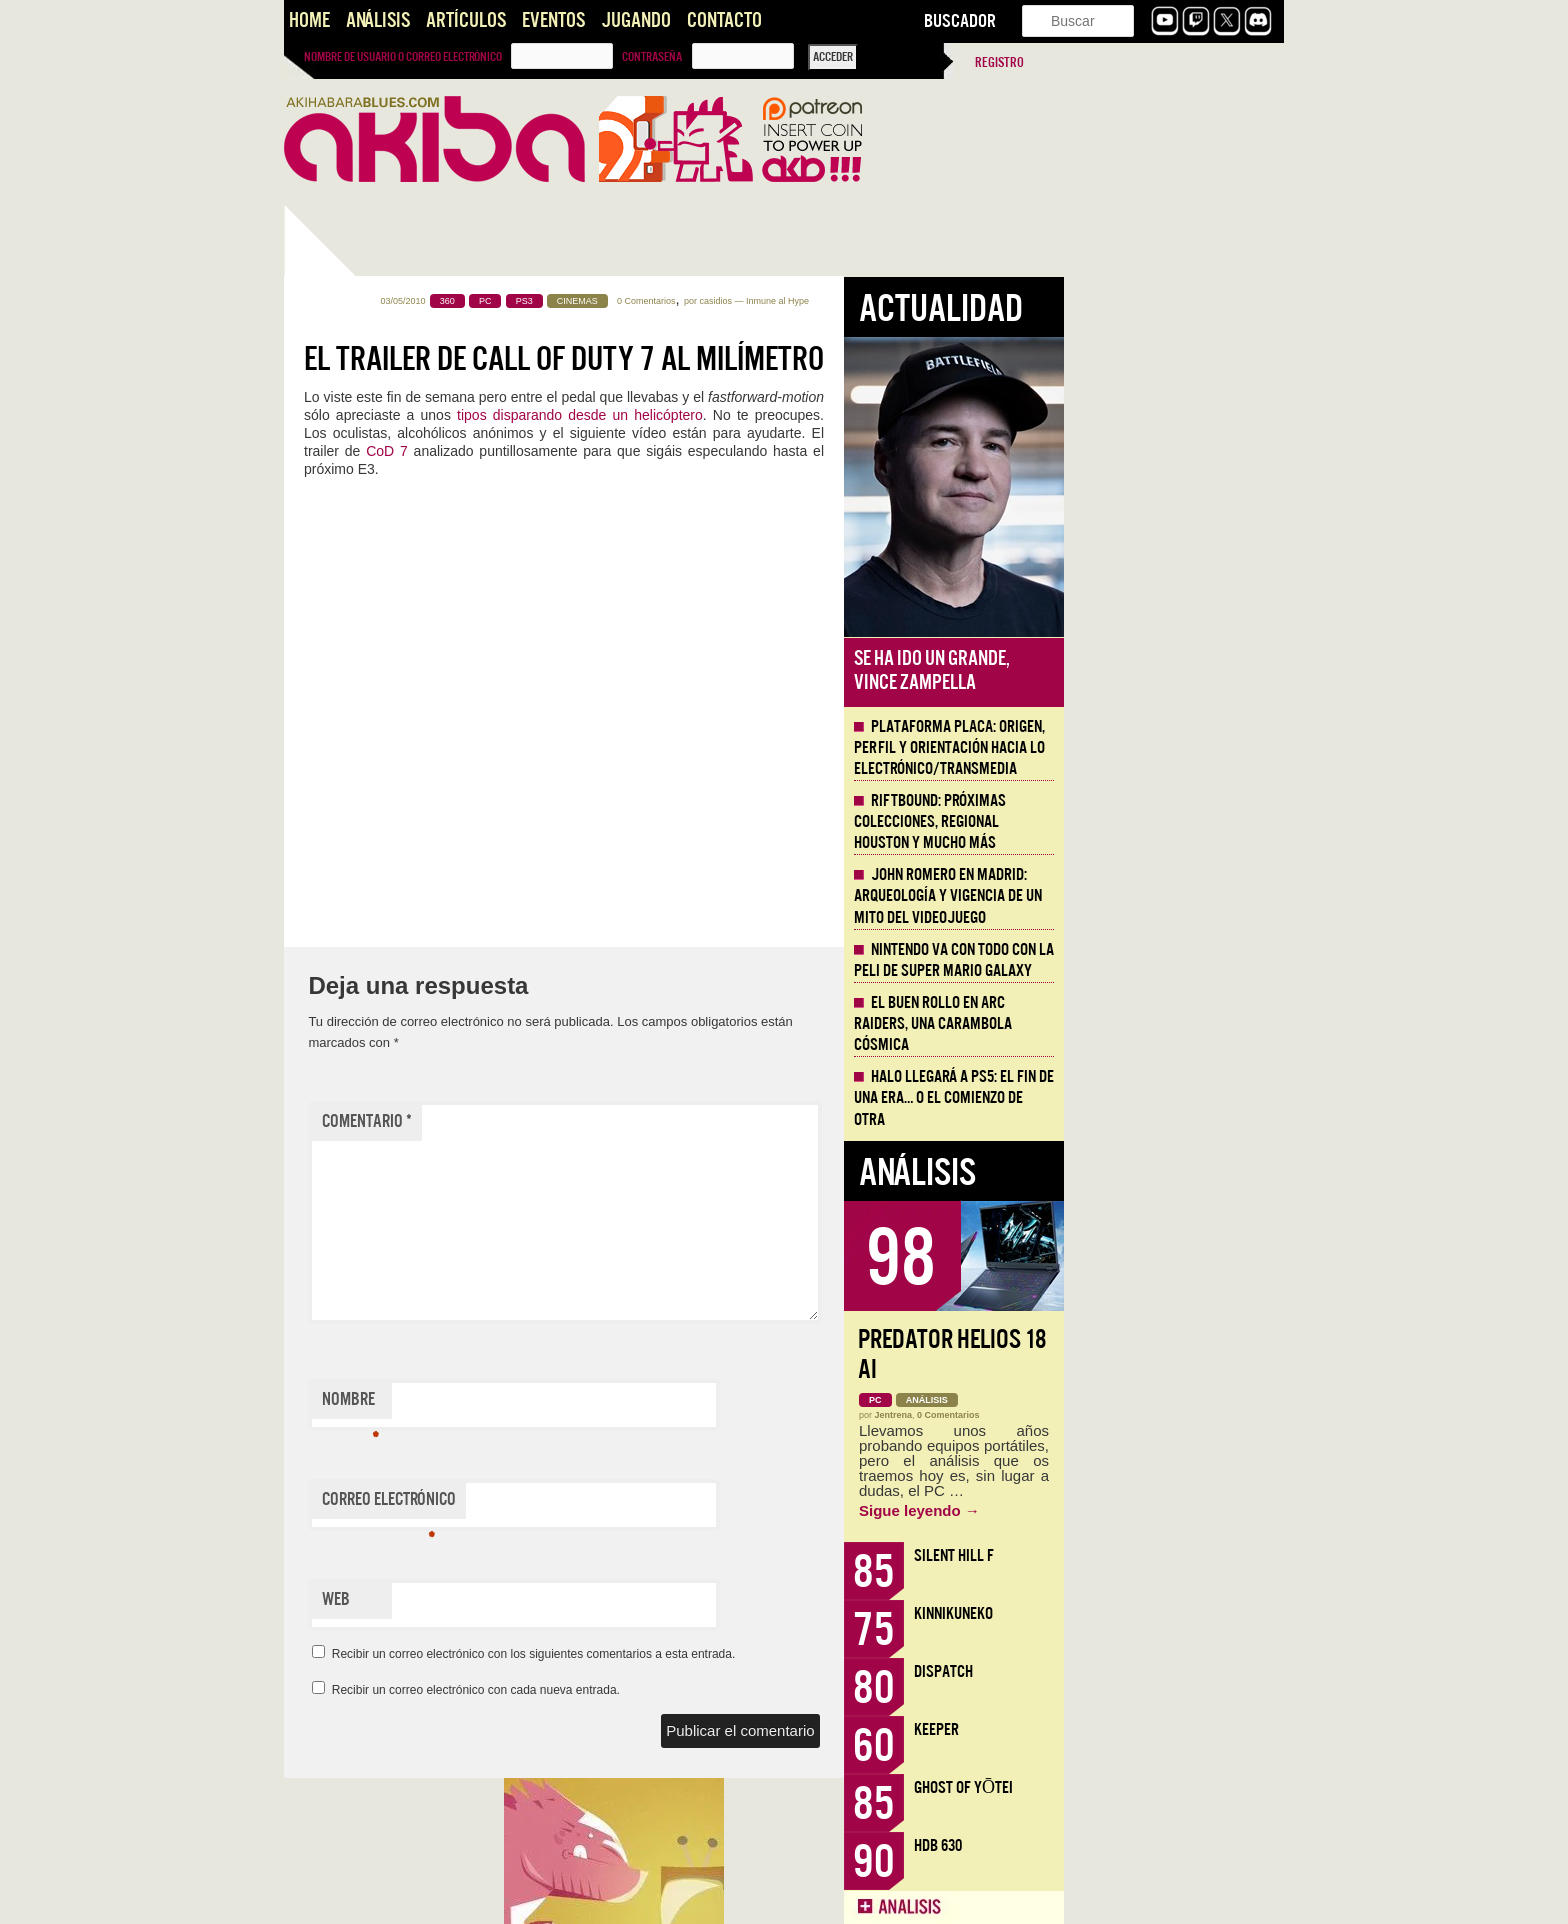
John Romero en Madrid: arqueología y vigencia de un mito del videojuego (1168, 896)
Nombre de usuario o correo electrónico (403, 57)
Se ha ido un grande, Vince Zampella (1152, 670)
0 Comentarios (866, 301)
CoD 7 (607, 451)
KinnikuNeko (1173, 1613)
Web (556, 1599)
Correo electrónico (609, 1504)
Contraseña (652, 57)
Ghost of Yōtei (1183, 1787)
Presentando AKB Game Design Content (391, 1423)
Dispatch (1163, 1671)
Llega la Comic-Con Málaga (374, 1182)
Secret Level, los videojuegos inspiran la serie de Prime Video (384, 777)
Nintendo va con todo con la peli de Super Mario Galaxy (1174, 960)
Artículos (466, 20)
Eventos (553, 20)
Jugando (636, 20)
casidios (935, 301)
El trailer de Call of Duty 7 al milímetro (784, 359)
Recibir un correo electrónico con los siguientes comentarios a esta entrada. (754, 1654)
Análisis (378, 20)
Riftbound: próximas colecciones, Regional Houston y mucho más (1150, 822)
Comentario (587, 1121)
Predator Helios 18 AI (1172, 1354)
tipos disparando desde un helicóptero (800, 415)
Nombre (570, 1404)
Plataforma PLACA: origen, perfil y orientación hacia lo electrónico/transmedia (1169, 748)
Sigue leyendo (1139, 1510)
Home (309, 20)
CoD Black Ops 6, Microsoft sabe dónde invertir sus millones (379, 871)
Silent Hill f (1174, 1555)
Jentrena (1114, 1415)
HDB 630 (1158, 1845)
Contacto (724, 20)
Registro (999, 62)
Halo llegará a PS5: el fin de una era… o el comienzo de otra (1174, 1098)
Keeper (1156, 1729)
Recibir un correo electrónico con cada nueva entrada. (696, 1690)
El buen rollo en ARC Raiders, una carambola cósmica (1153, 1024)
